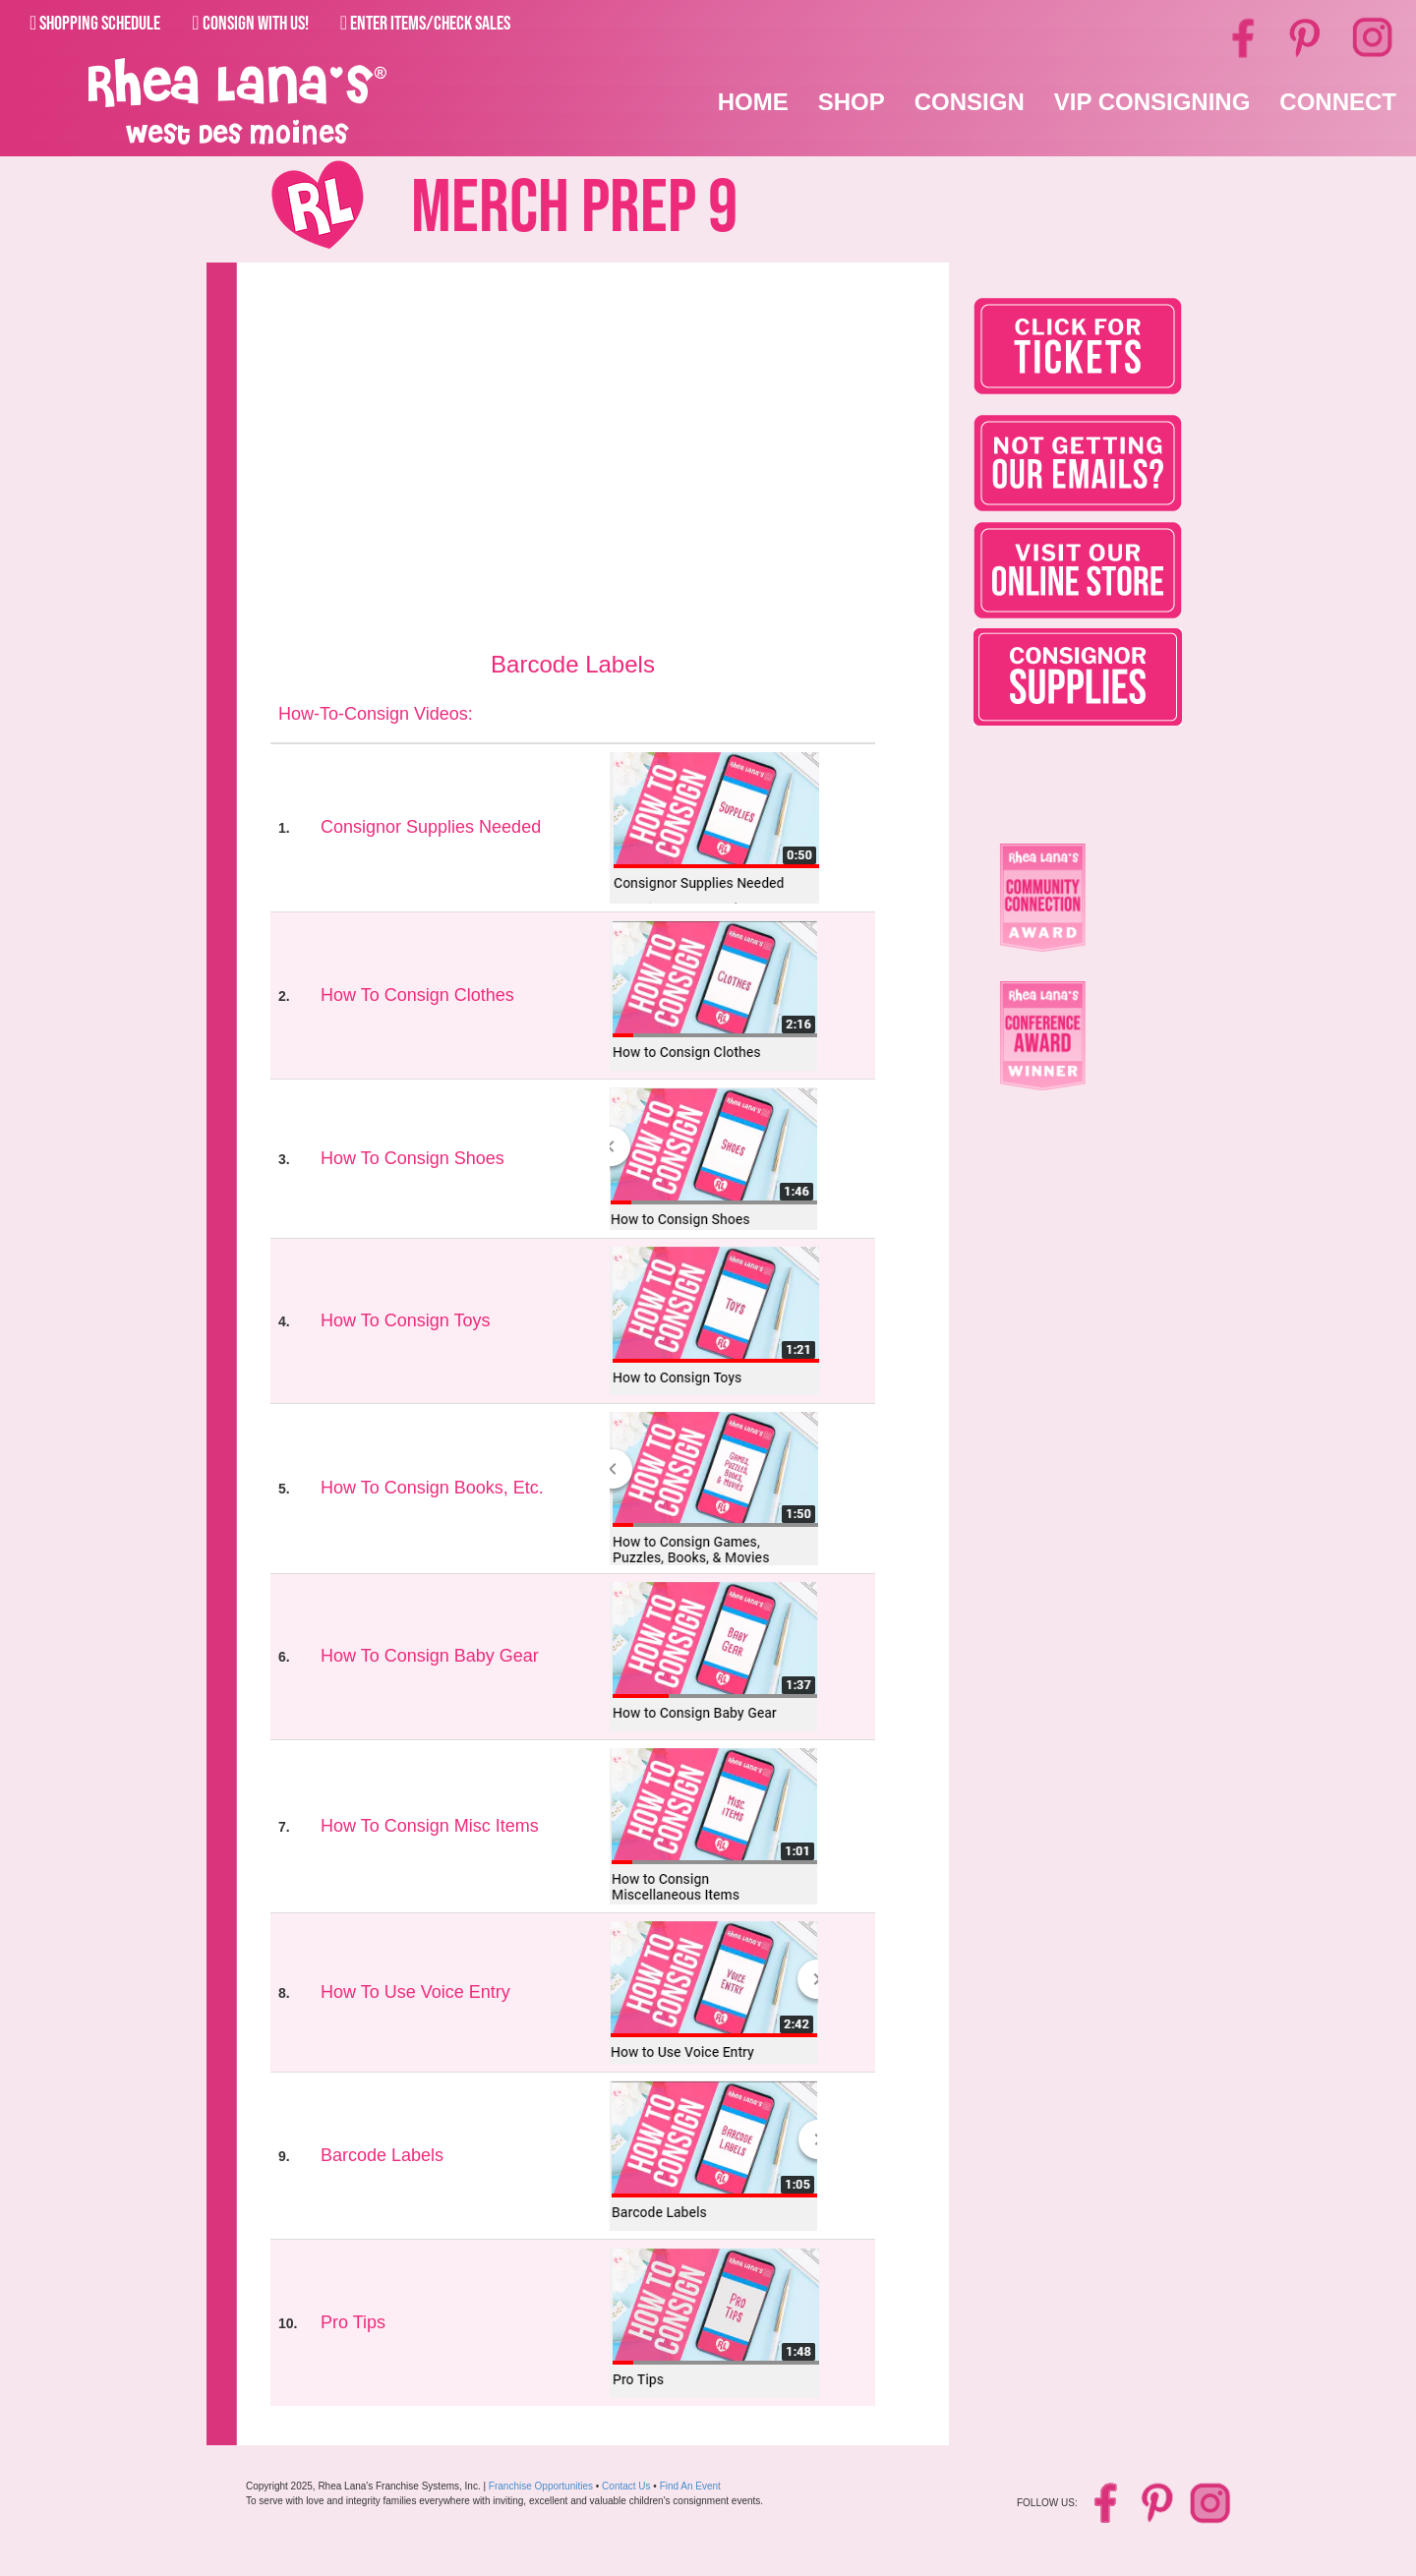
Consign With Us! (250, 23)
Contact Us (626, 2486)
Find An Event (690, 2486)
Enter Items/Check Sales (425, 23)
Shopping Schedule (95, 23)
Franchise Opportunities (541, 2486)
